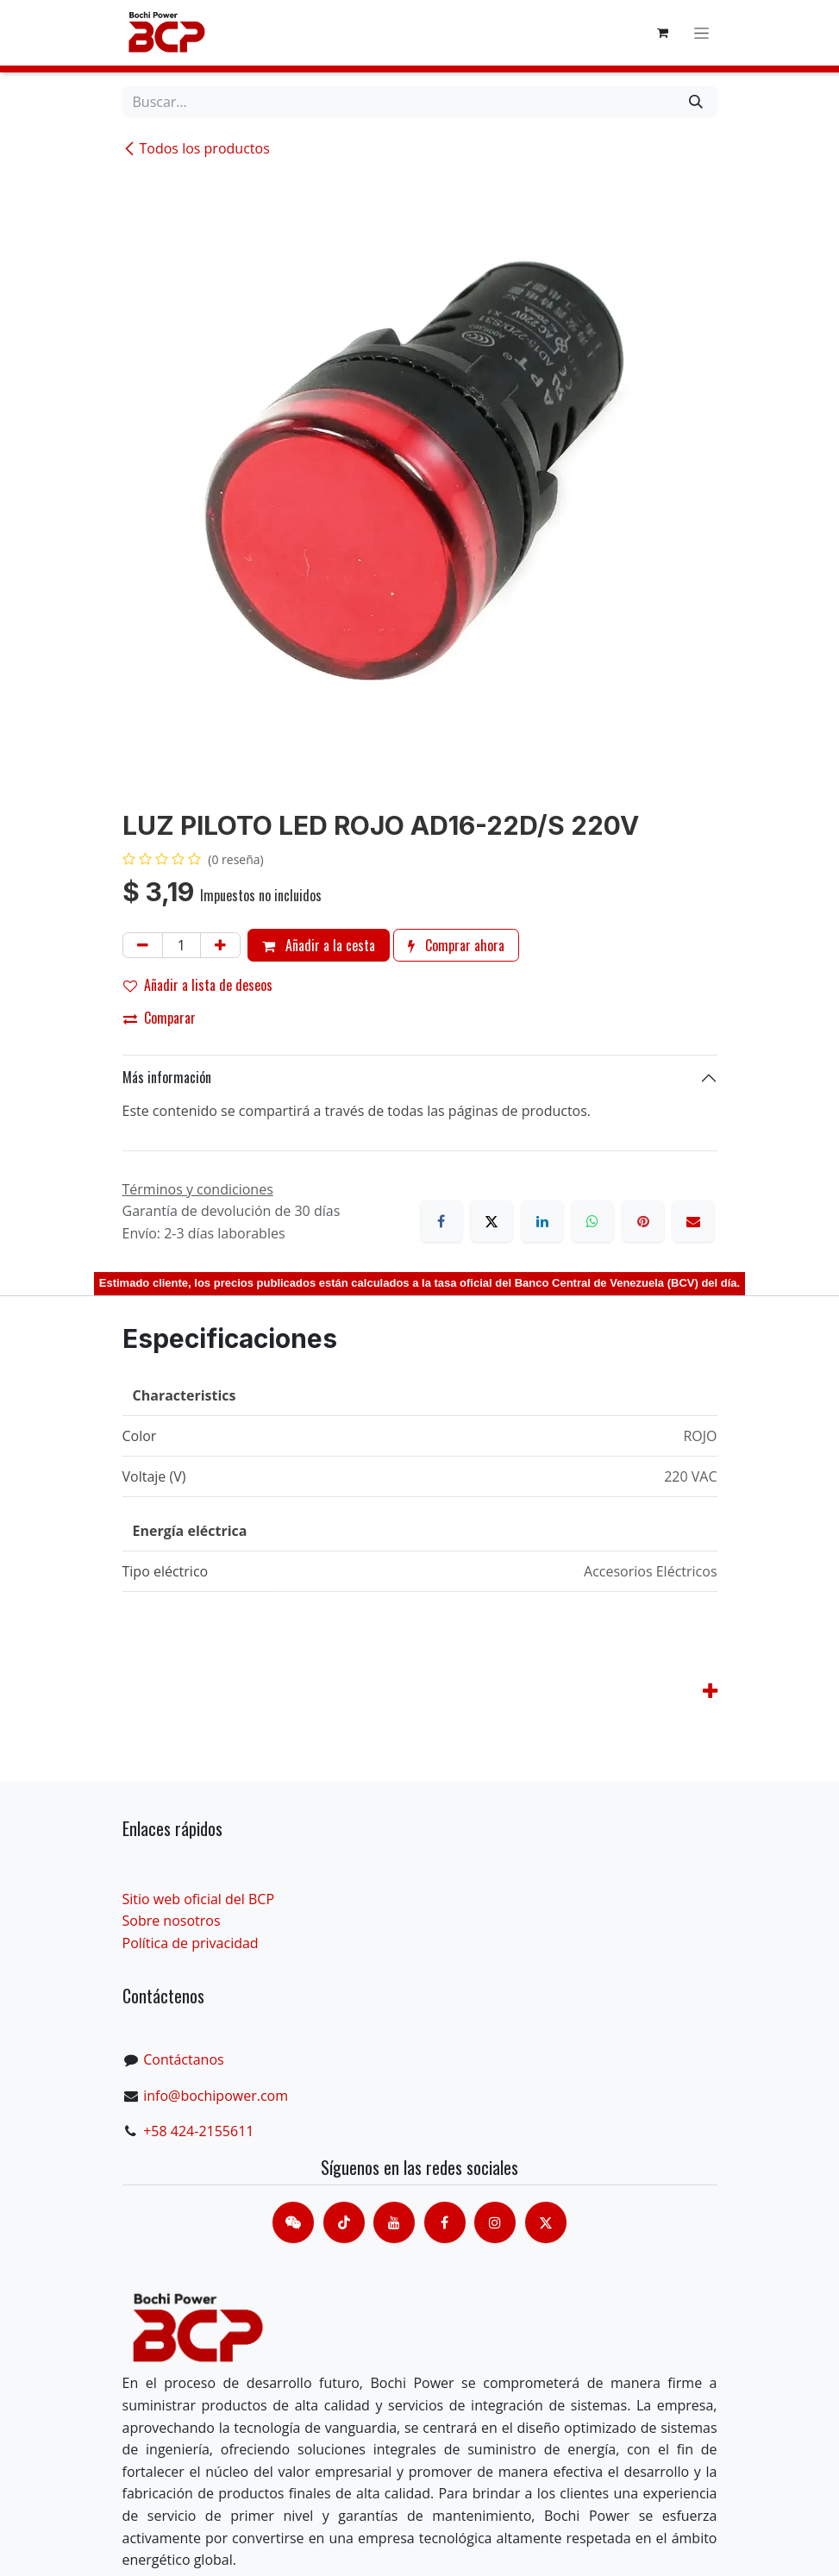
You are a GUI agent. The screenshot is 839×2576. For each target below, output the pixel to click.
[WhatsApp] (592, 1221)
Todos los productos (196, 148)
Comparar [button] (159, 1017)
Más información (166, 1077)
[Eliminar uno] (142, 945)
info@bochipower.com (215, 2095)
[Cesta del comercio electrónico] (663, 32)
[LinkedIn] (542, 1221)
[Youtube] (394, 2222)
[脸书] (445, 2222)
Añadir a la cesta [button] (318, 945)
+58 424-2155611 (198, 2131)
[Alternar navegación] (701, 33)
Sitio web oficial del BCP (198, 1899)
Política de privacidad (190, 1943)
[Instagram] (495, 2222)
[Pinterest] (643, 1221)
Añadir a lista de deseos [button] (197, 985)
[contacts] (293, 2222)
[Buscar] (695, 101)
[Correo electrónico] (693, 1221)
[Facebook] (441, 1221)
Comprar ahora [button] (456, 945)
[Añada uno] (220, 945)
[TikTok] (344, 2222)
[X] (491, 1221)
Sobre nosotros (171, 1920)
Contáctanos (183, 2059)
